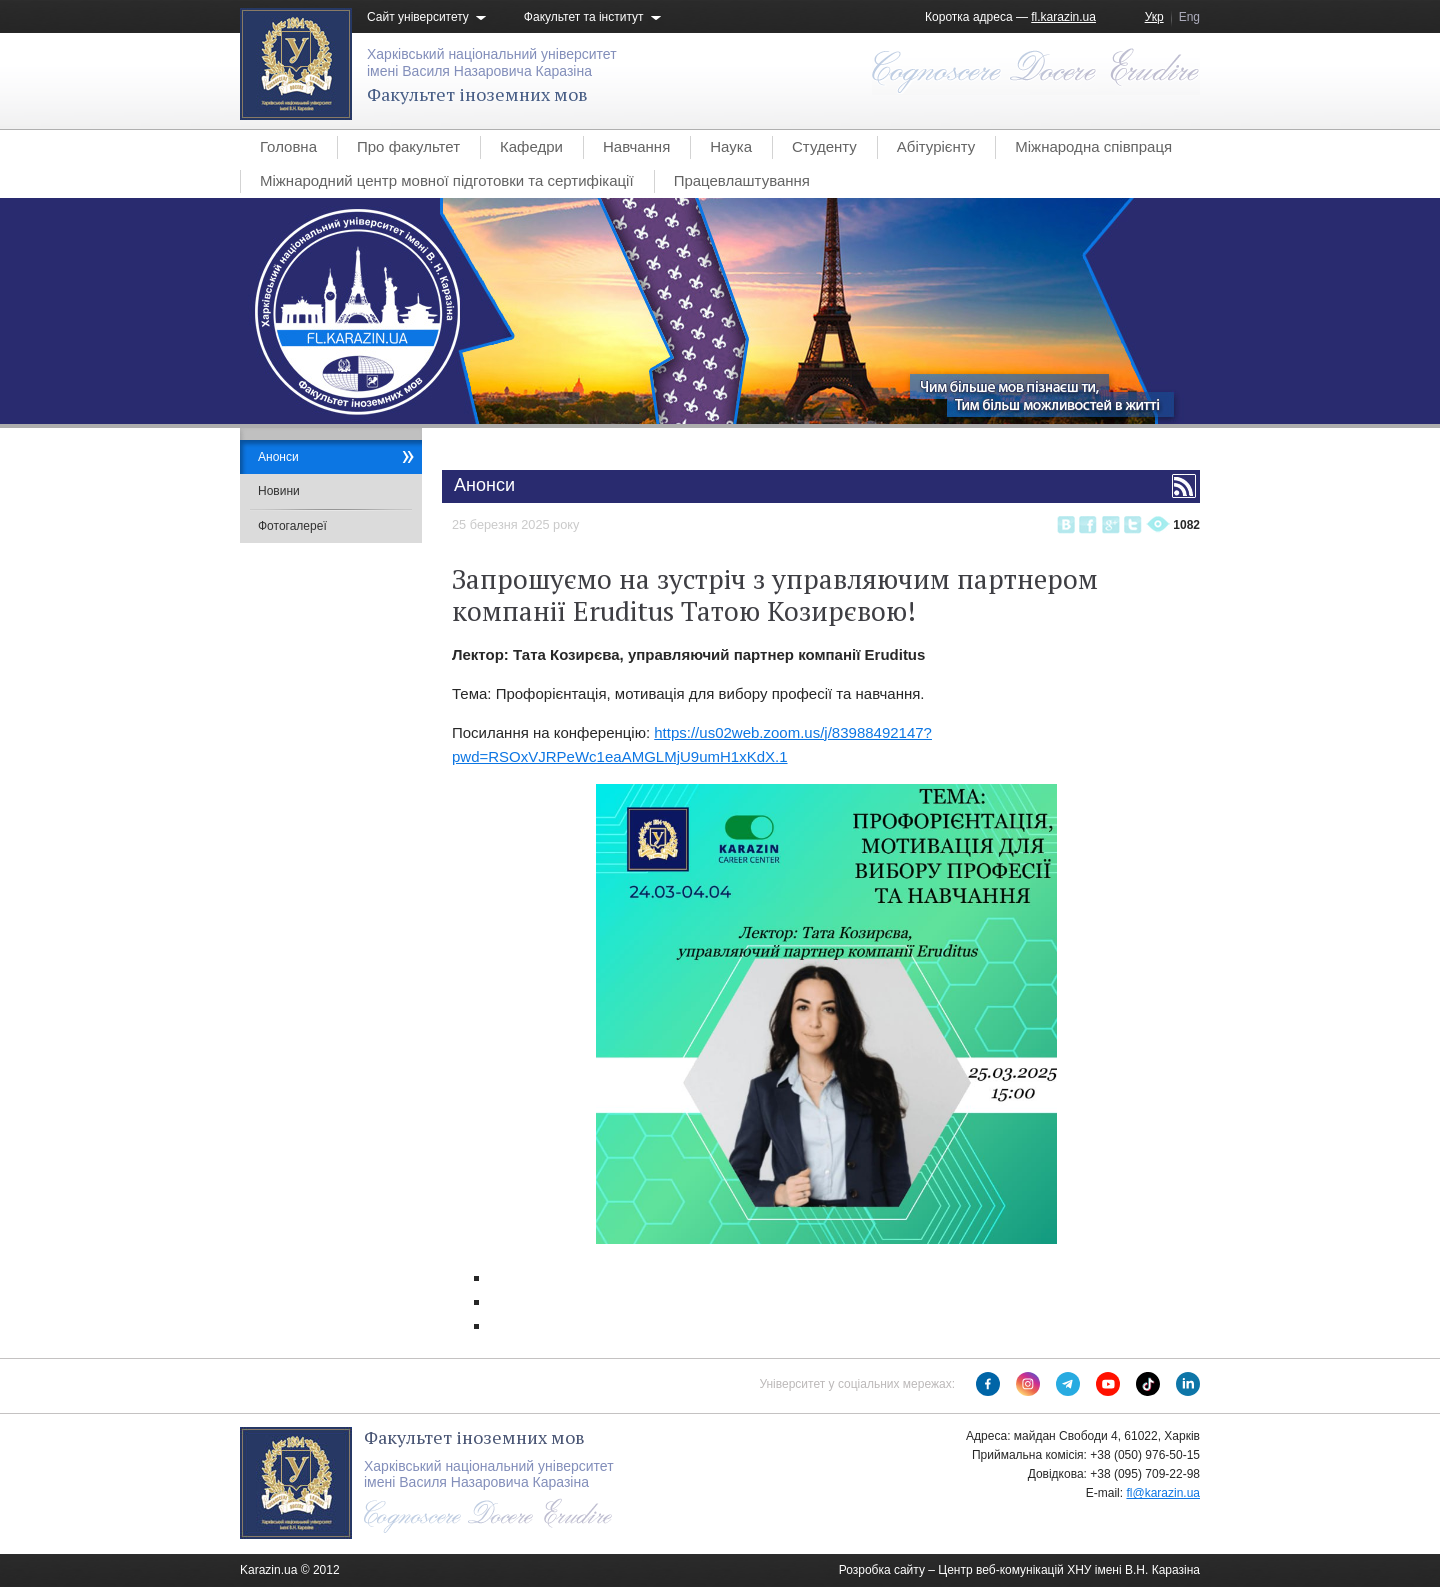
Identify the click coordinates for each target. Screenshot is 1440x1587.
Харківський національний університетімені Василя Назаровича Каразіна (492, 62)
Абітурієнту (936, 146)
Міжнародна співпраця (1093, 146)
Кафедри (531, 146)
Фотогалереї (292, 526)
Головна (288, 146)
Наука (731, 146)
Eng (1189, 17)
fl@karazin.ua (1163, 1493)
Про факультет (408, 146)
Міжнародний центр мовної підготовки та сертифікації (447, 180)
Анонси (278, 457)
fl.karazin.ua (1063, 17)
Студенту (824, 146)
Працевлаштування (742, 180)
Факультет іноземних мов (477, 94)
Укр (1154, 17)
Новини (279, 491)
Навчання (636, 146)
